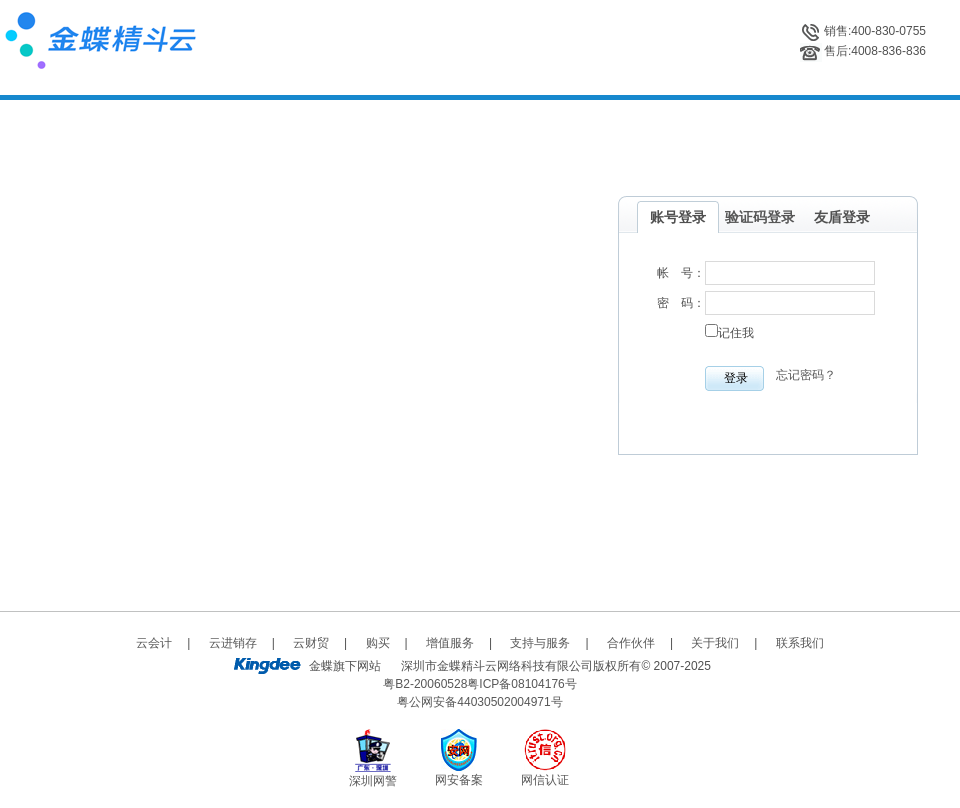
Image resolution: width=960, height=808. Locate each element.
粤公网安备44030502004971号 (479, 702)
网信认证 (545, 780)
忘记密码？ (806, 375)
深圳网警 (373, 781)
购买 (378, 643)
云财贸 (311, 643)
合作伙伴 (631, 643)
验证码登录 (760, 217)
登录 (736, 378)
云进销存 (233, 643)
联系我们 (800, 643)
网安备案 (459, 780)
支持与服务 (540, 643)
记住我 (736, 333)
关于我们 (715, 643)
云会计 (154, 643)
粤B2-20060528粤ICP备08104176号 (479, 684)
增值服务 (450, 643)
